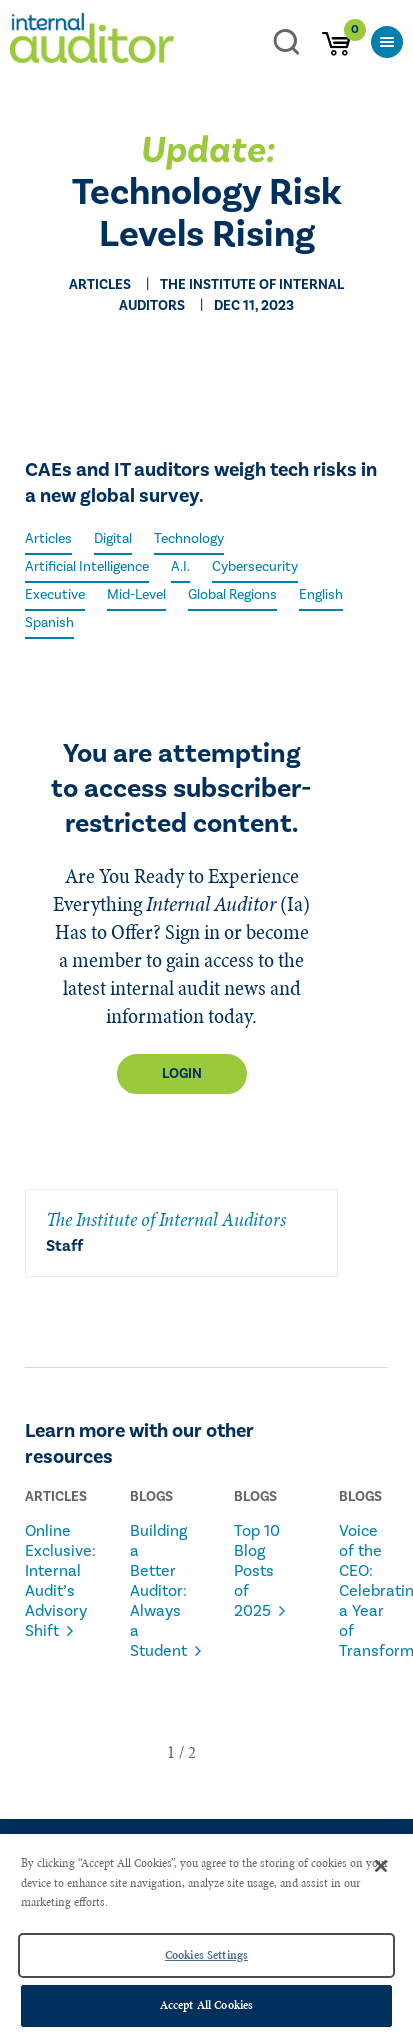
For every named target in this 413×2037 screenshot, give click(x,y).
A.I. (180, 567)
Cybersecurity (255, 567)
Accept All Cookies (206, 2005)
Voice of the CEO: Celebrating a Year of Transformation (366, 1591)
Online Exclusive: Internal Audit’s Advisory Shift (52, 1581)
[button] (171, 1752)
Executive (55, 595)
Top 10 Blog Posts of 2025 (257, 1571)
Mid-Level (136, 595)
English (321, 595)
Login (182, 1074)
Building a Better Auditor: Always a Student (157, 1591)
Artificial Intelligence (87, 567)
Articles (48, 539)
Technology (189, 539)
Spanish (49, 623)
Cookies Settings (206, 1955)
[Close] (381, 1866)
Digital (113, 539)
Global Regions (232, 595)
